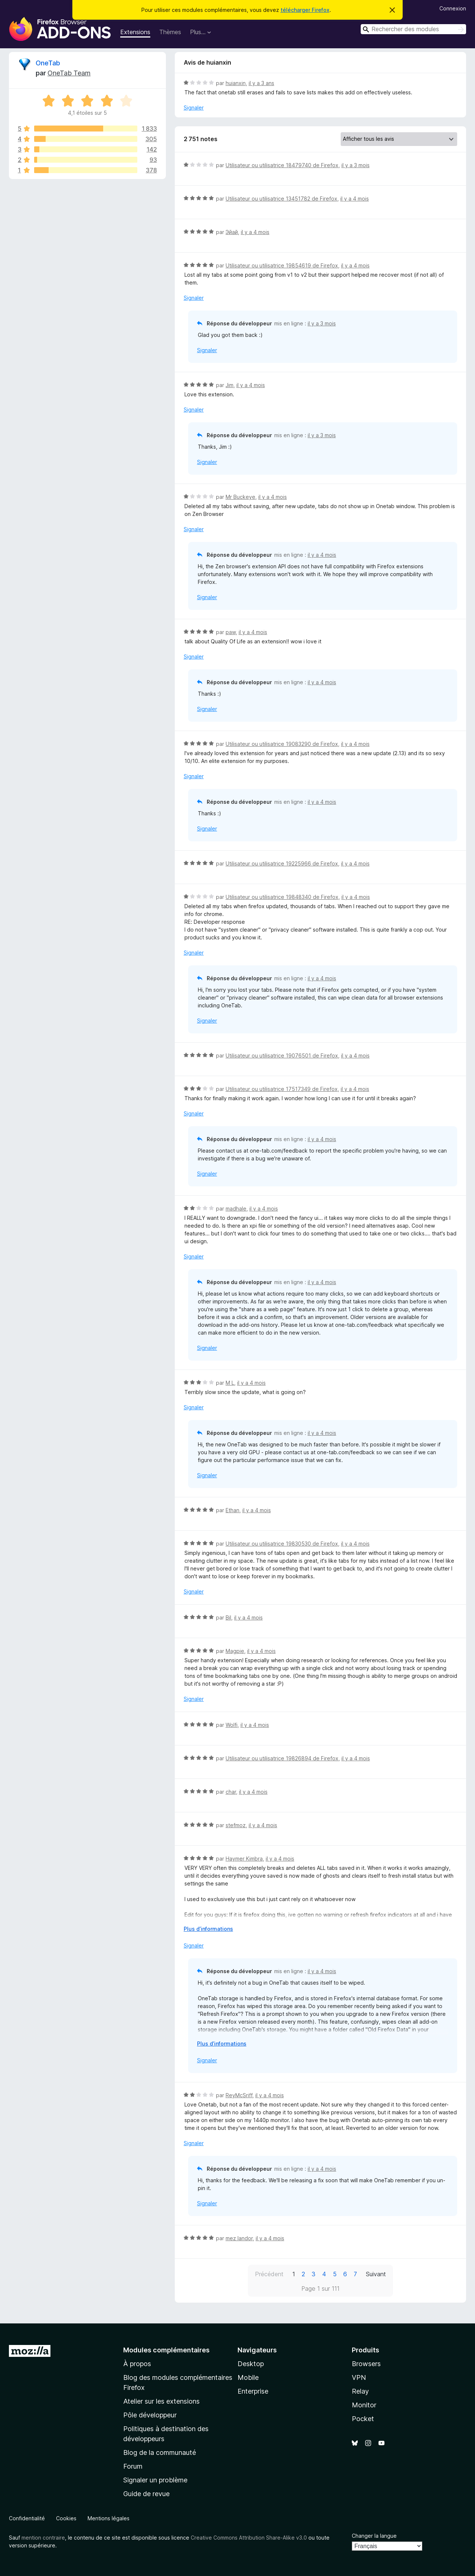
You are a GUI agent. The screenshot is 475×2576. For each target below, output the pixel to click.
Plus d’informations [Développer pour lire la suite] (208, 1929)
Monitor (364, 2405)
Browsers (366, 2364)
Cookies (66, 2518)
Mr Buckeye (240, 497)
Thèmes (170, 32)
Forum (132, 2466)
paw (231, 632)
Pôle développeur (150, 2415)
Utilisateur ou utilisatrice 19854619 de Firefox (282, 265)
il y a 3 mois (355, 165)
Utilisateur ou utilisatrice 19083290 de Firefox (282, 744)
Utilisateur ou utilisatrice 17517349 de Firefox (282, 1089)
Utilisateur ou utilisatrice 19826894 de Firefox (282, 1758)
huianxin (236, 83)
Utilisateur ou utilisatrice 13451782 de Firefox (281, 198)
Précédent (269, 2274)
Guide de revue (146, 2494)
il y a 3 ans (261, 83)
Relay (360, 2391)
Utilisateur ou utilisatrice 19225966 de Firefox (282, 863)
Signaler (194, 107)
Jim (229, 385)
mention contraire (43, 2537)
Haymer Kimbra (244, 1858)
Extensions (135, 32)
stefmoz (236, 1825)
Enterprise (253, 2391)
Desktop (251, 2364)
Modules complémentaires (166, 2350)
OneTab (48, 63)
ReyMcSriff (239, 2095)
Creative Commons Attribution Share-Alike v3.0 (249, 2537)
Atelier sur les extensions (161, 2401)
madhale (236, 1208)
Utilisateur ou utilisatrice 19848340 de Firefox (282, 897)
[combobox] (413, 29)
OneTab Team (69, 73)
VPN (359, 2377)
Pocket (363, 2419)
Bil (228, 1617)
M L (230, 1383)
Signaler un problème (155, 2480)
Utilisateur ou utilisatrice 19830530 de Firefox (282, 1543)
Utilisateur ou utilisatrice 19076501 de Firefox (282, 1055)
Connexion (452, 8)
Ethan (232, 1510)
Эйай (232, 232)
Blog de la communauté (159, 2452)
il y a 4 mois (354, 198)
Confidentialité (27, 2518)
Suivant (376, 2274)
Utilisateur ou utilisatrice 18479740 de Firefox (282, 165)
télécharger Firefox (305, 10)
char (231, 1792)
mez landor (239, 2238)
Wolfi (232, 1725)
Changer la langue (374, 2536)
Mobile (248, 2377)
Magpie (235, 1651)
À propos (137, 2364)
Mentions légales (109, 2518)
